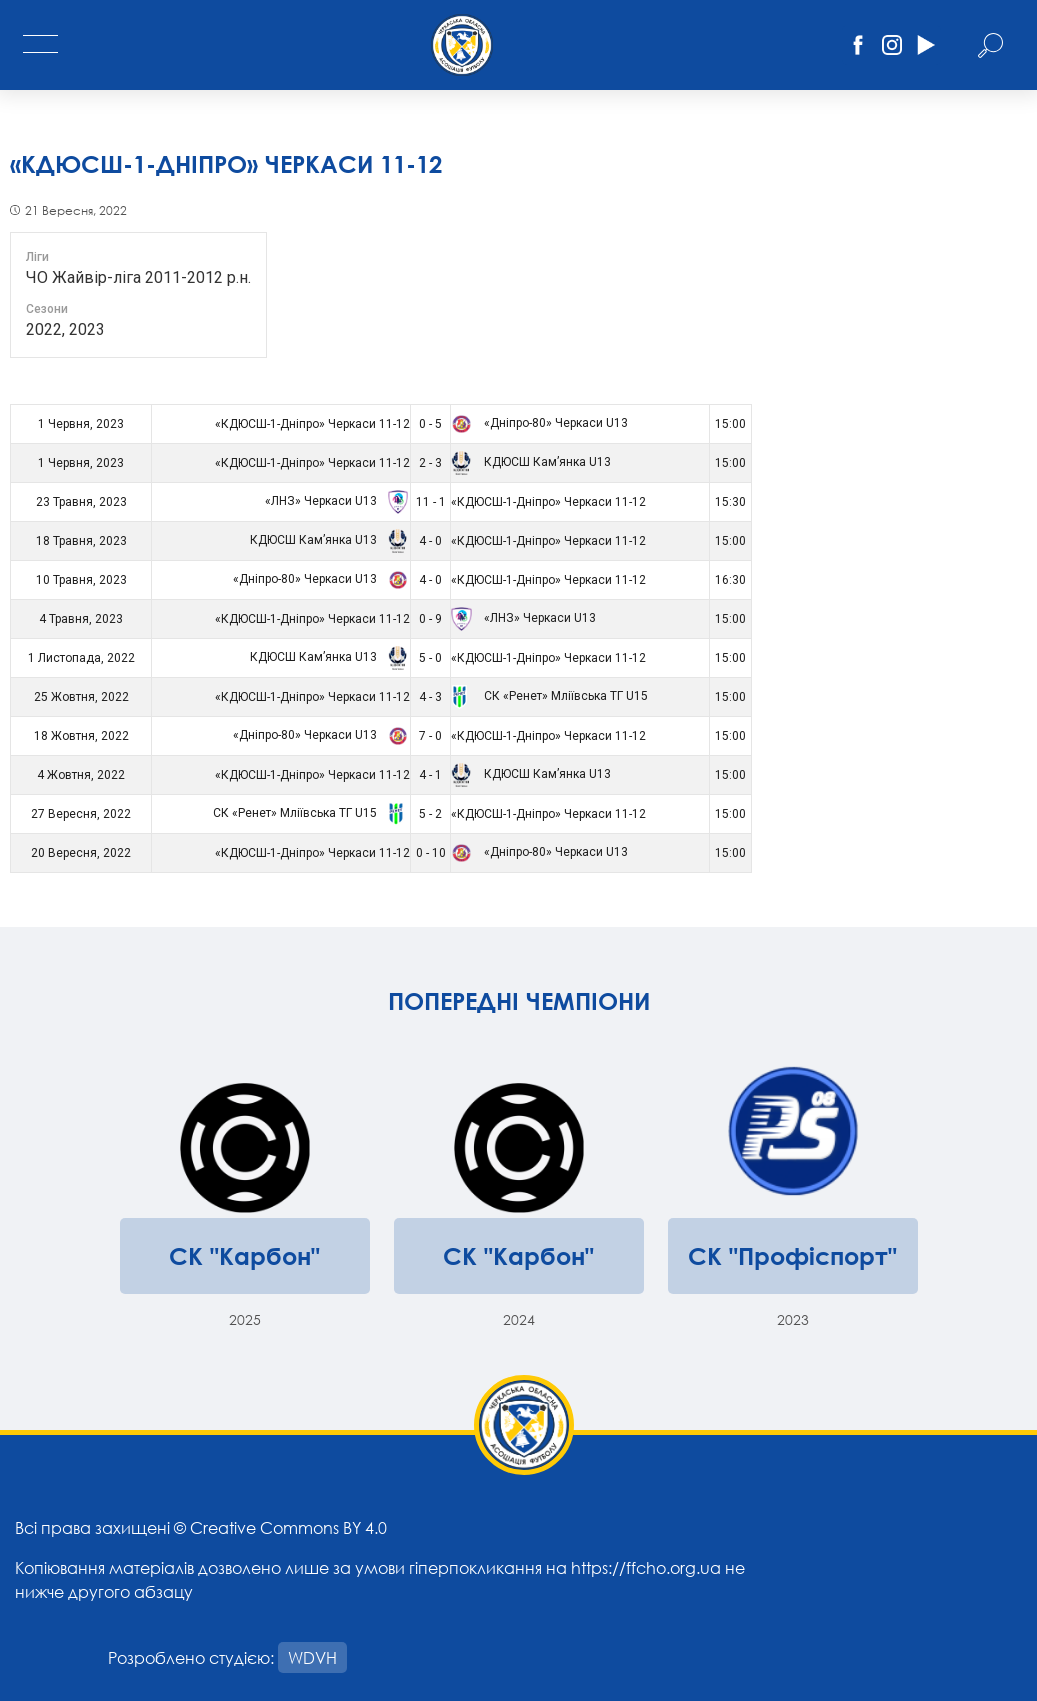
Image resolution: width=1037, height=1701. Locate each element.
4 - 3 (430, 697)
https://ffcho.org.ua (646, 1567)
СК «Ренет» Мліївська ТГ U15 (549, 696)
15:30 (730, 502)
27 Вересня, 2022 (81, 814)
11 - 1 (431, 502)
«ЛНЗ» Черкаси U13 (334, 501)
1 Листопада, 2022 (81, 658)
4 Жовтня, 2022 (81, 775)
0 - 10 (431, 853)
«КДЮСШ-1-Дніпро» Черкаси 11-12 (312, 424)
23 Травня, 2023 (81, 502)
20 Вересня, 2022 (81, 853)
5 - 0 (430, 658)
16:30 (730, 580)
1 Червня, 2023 (81, 424)
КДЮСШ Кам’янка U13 (531, 462)
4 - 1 (430, 775)
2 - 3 (430, 463)
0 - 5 (430, 424)
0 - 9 (430, 619)
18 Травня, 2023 (81, 541)
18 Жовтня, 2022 (81, 736)
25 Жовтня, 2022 (81, 697)
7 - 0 (430, 736)
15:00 (730, 424)
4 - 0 (430, 541)
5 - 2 (430, 814)
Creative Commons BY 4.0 (288, 1527)
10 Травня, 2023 (81, 580)
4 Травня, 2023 (81, 619)
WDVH (312, 1657)
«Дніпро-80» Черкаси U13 (539, 423)
